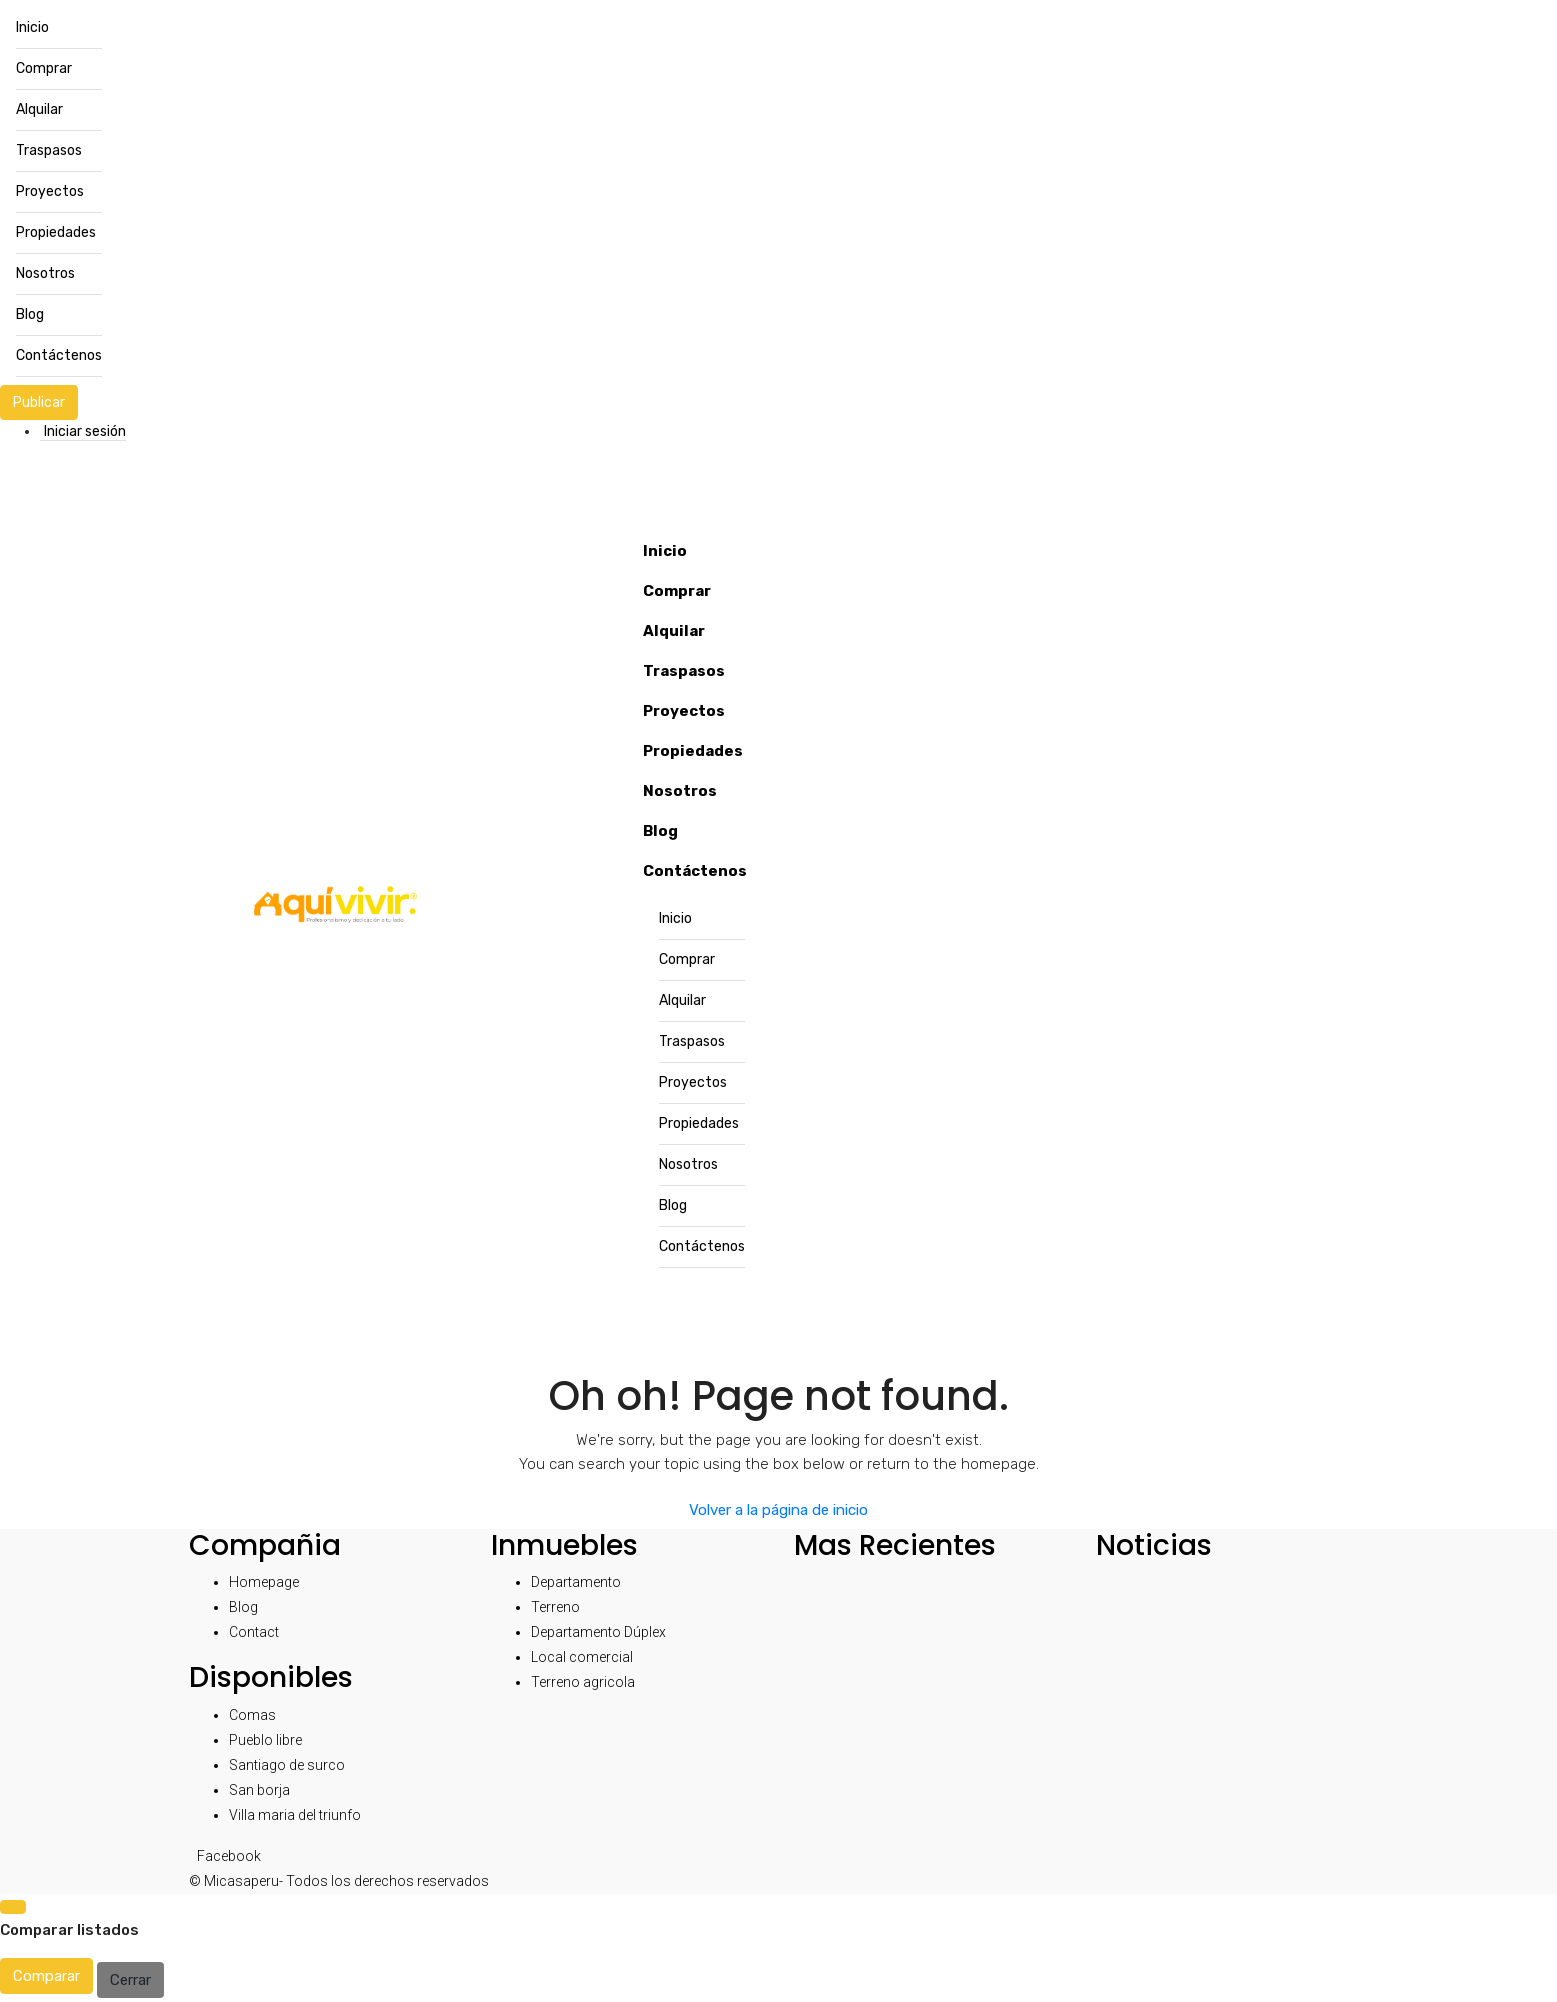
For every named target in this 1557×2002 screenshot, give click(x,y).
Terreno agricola (583, 1682)
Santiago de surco (287, 1765)
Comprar (44, 68)
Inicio (32, 27)
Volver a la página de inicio (778, 1510)
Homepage (264, 1582)
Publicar (39, 402)
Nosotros (45, 273)
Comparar (46, 1976)
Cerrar (130, 1980)
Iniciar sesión (85, 431)
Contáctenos (59, 355)
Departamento (576, 1582)
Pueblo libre (265, 1740)
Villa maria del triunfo (295, 1815)
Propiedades (56, 232)
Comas (252, 1715)
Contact (254, 1632)
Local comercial (582, 1657)
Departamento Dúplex (598, 1632)
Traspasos (49, 150)
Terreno (555, 1607)
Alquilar (39, 109)
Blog (30, 314)
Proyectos (50, 191)
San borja (259, 1790)
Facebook (229, 1856)
